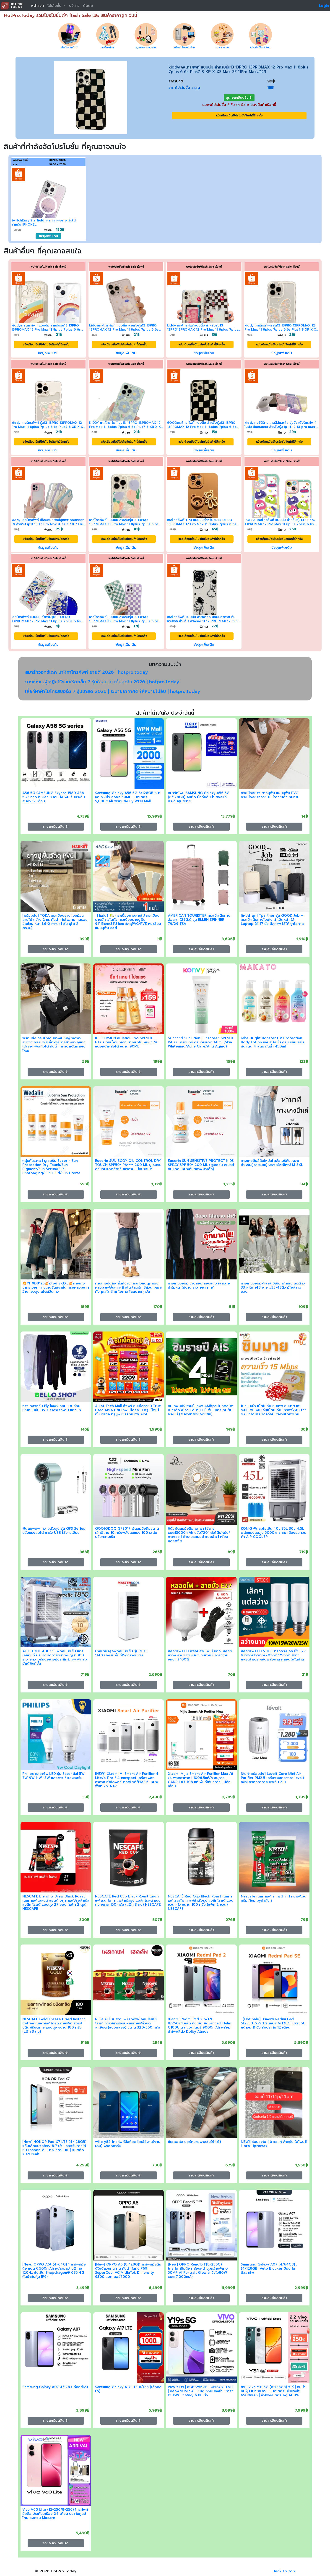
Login (324, 5)
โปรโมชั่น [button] (55, 5)
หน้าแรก (37, 5)
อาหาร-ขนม (222, 48)
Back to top (284, 2571)
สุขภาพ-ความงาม (146, 48)
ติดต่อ (88, 5)
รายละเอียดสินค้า (55, 826)
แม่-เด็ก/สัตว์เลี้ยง (260, 48)
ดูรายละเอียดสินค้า (239, 97)
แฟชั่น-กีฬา (107, 48)
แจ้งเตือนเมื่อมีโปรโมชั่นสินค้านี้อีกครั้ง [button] (239, 115)
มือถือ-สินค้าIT (69, 48)
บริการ (74, 5)
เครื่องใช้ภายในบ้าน (184, 48)
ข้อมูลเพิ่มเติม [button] (48, 236)
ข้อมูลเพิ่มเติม (48, 352)
